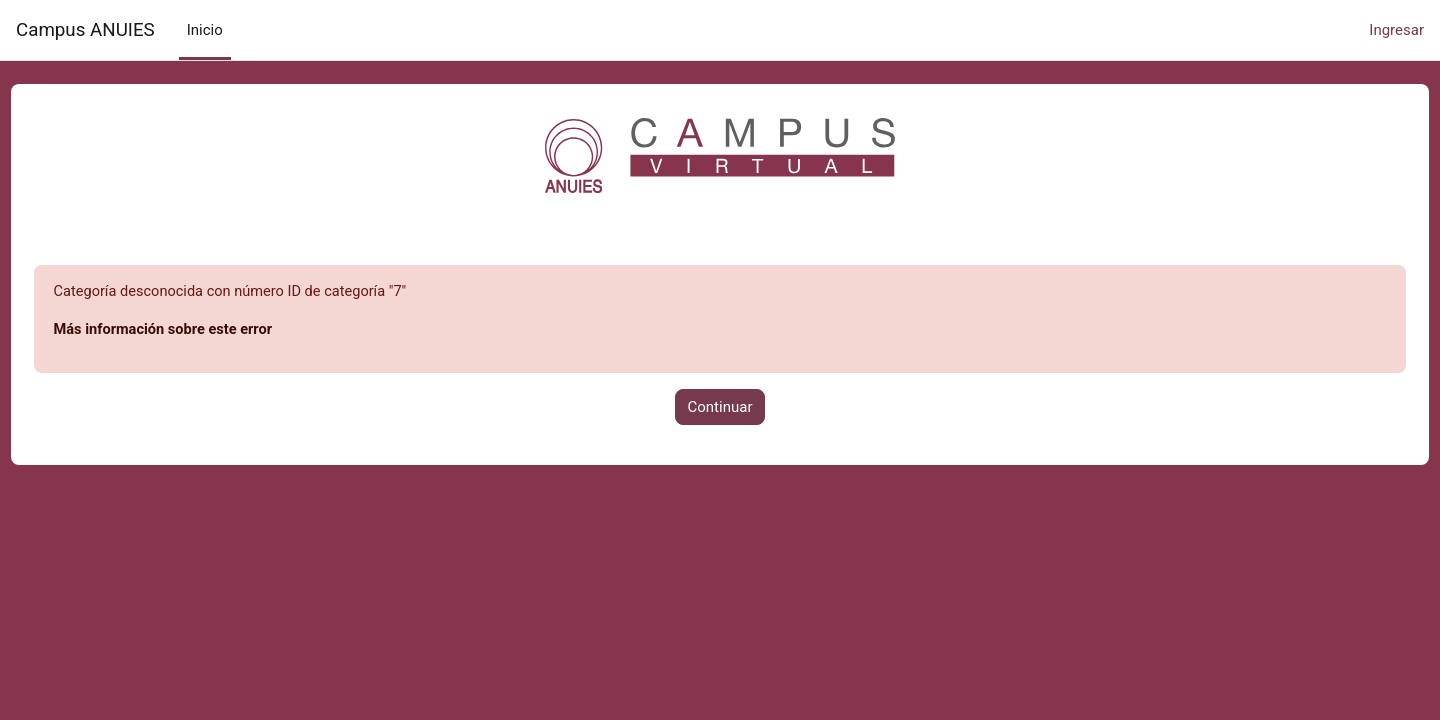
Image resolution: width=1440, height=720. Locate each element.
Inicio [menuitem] (205, 30)
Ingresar (1396, 30)
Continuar (720, 408)
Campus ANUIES (85, 30)
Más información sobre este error (203, 331)
